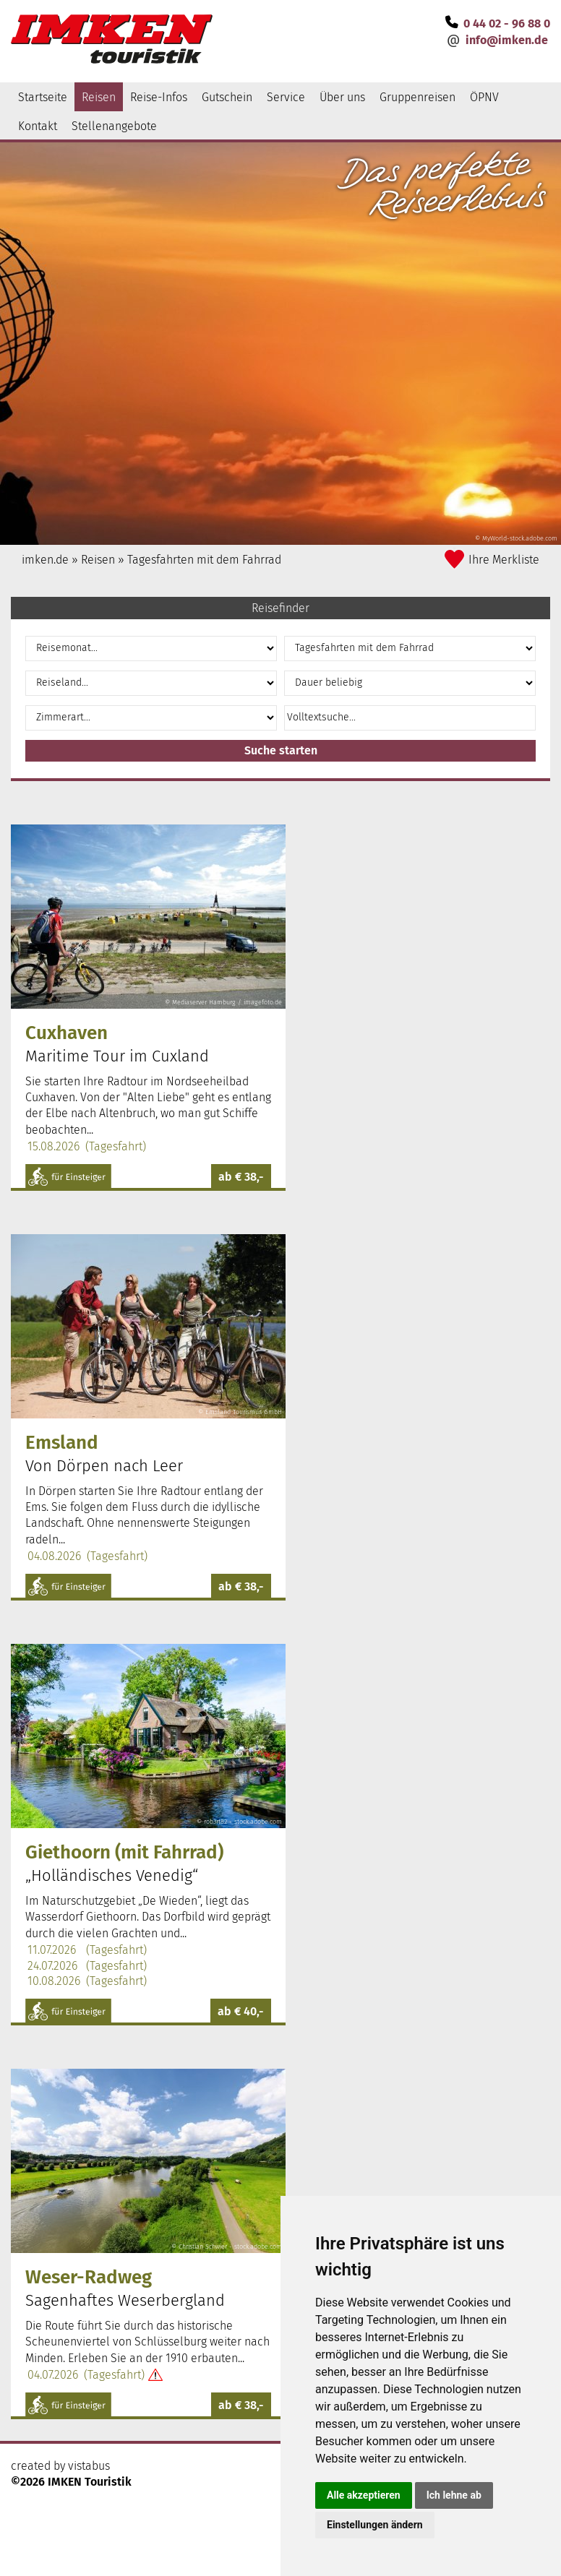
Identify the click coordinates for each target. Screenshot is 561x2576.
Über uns (342, 97)
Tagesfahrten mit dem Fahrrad (204, 560)
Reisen (99, 97)
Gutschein (227, 97)
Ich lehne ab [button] (454, 2495)
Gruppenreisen (417, 97)
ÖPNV (484, 97)
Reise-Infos (158, 97)
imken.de (45, 560)
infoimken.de (507, 40)
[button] (280, 751)
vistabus (89, 2466)
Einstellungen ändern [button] (375, 2524)
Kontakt (37, 126)
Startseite (42, 97)
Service (286, 97)
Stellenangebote (114, 126)
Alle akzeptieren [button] (364, 2495)
